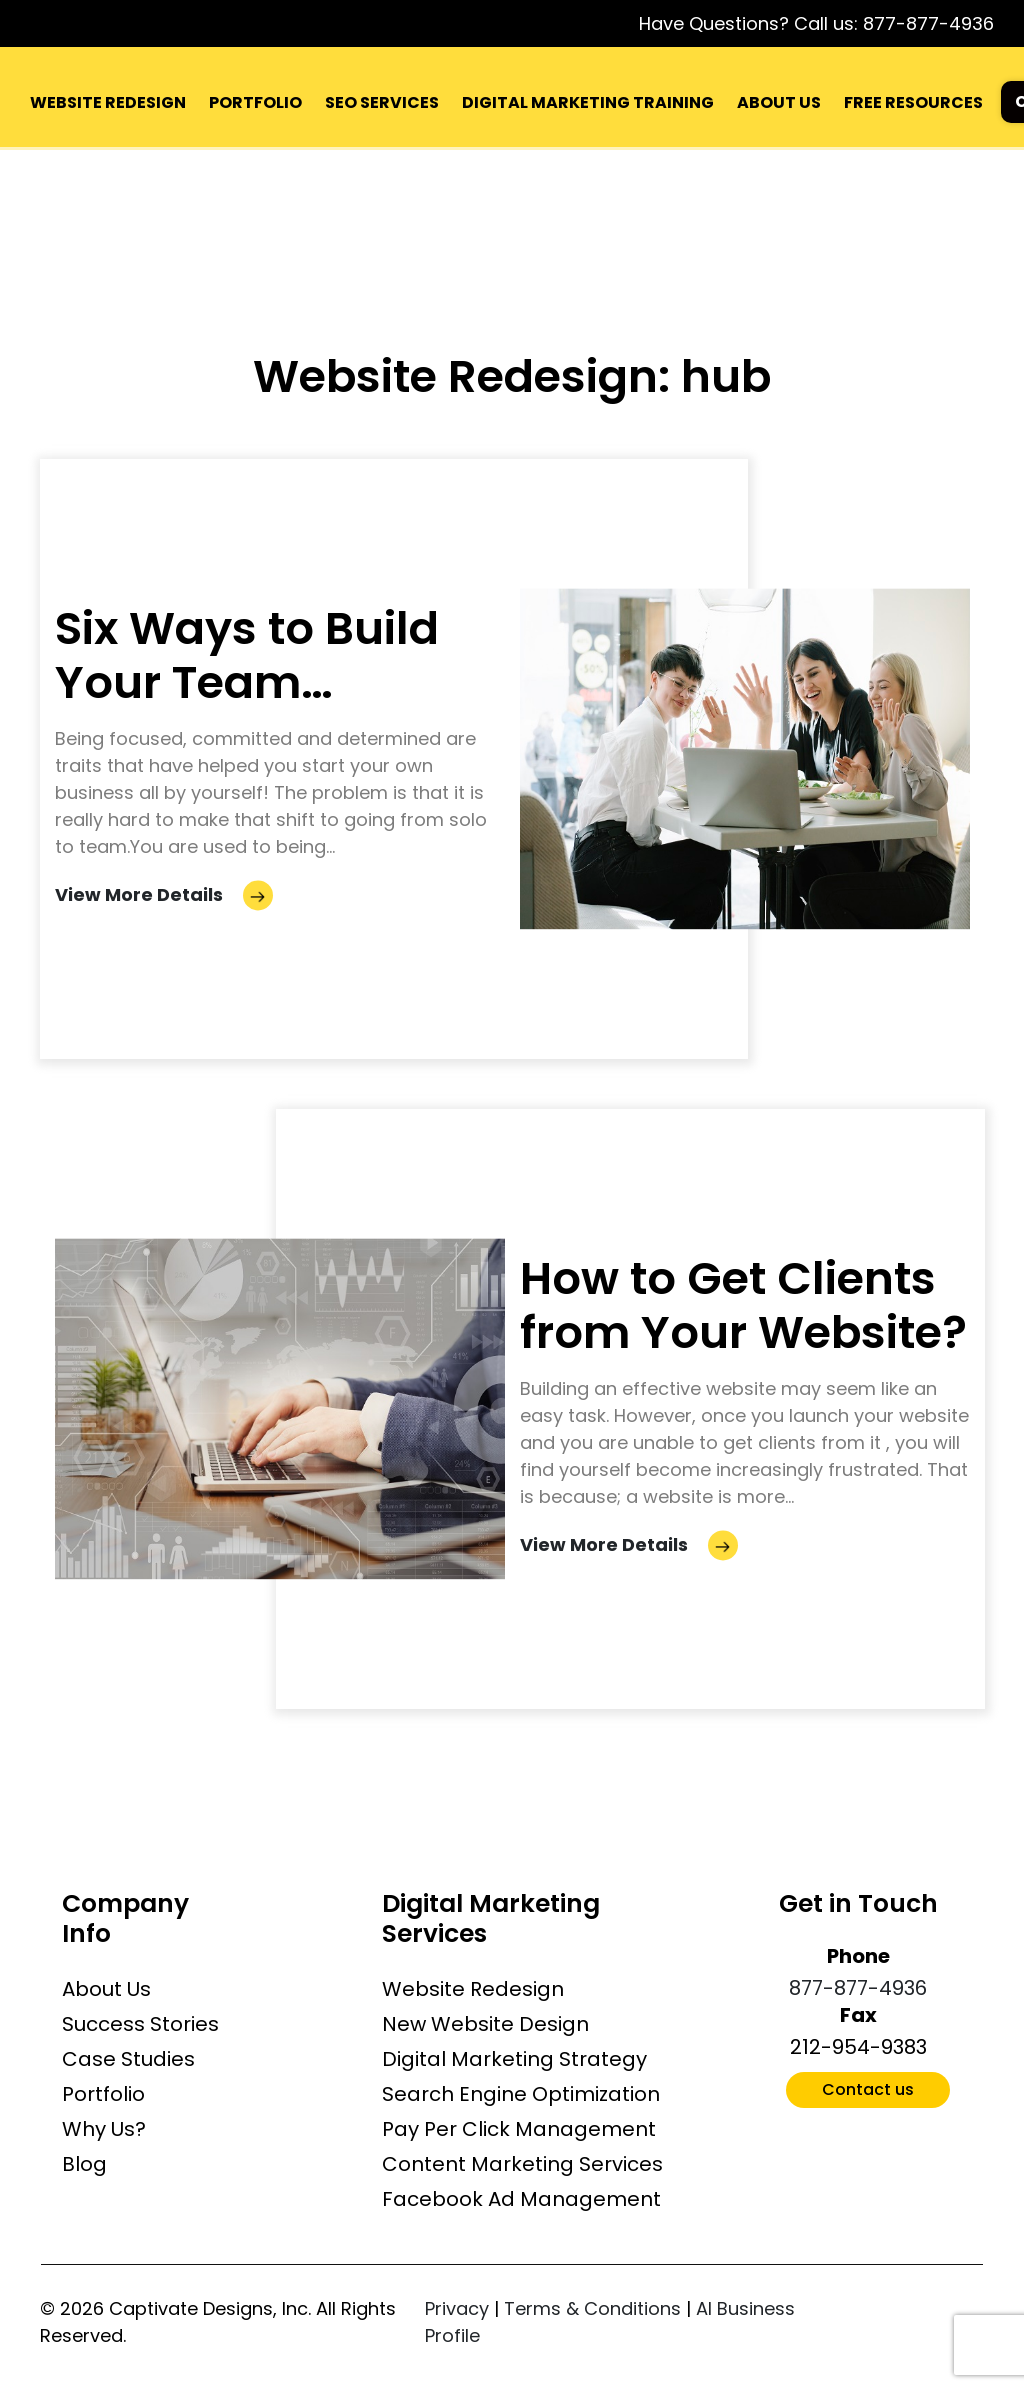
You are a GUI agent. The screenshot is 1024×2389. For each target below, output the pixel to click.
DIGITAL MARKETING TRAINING (588, 102)
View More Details (164, 895)
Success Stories (140, 2024)
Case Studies (128, 2059)
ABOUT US (779, 102)
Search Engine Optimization (521, 2094)
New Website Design (485, 2024)
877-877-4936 (928, 23)
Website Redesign (473, 1989)
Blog (84, 2164)
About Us (106, 1989)
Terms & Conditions (592, 2308)
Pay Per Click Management (519, 2129)
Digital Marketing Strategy (514, 2059)
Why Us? (104, 2129)
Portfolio (103, 2094)
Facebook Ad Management (521, 2199)
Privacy (457, 2308)
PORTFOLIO (255, 102)
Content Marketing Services (522, 2164)
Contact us (868, 2089)
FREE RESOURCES (913, 102)
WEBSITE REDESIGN (108, 102)
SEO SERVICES (382, 102)
